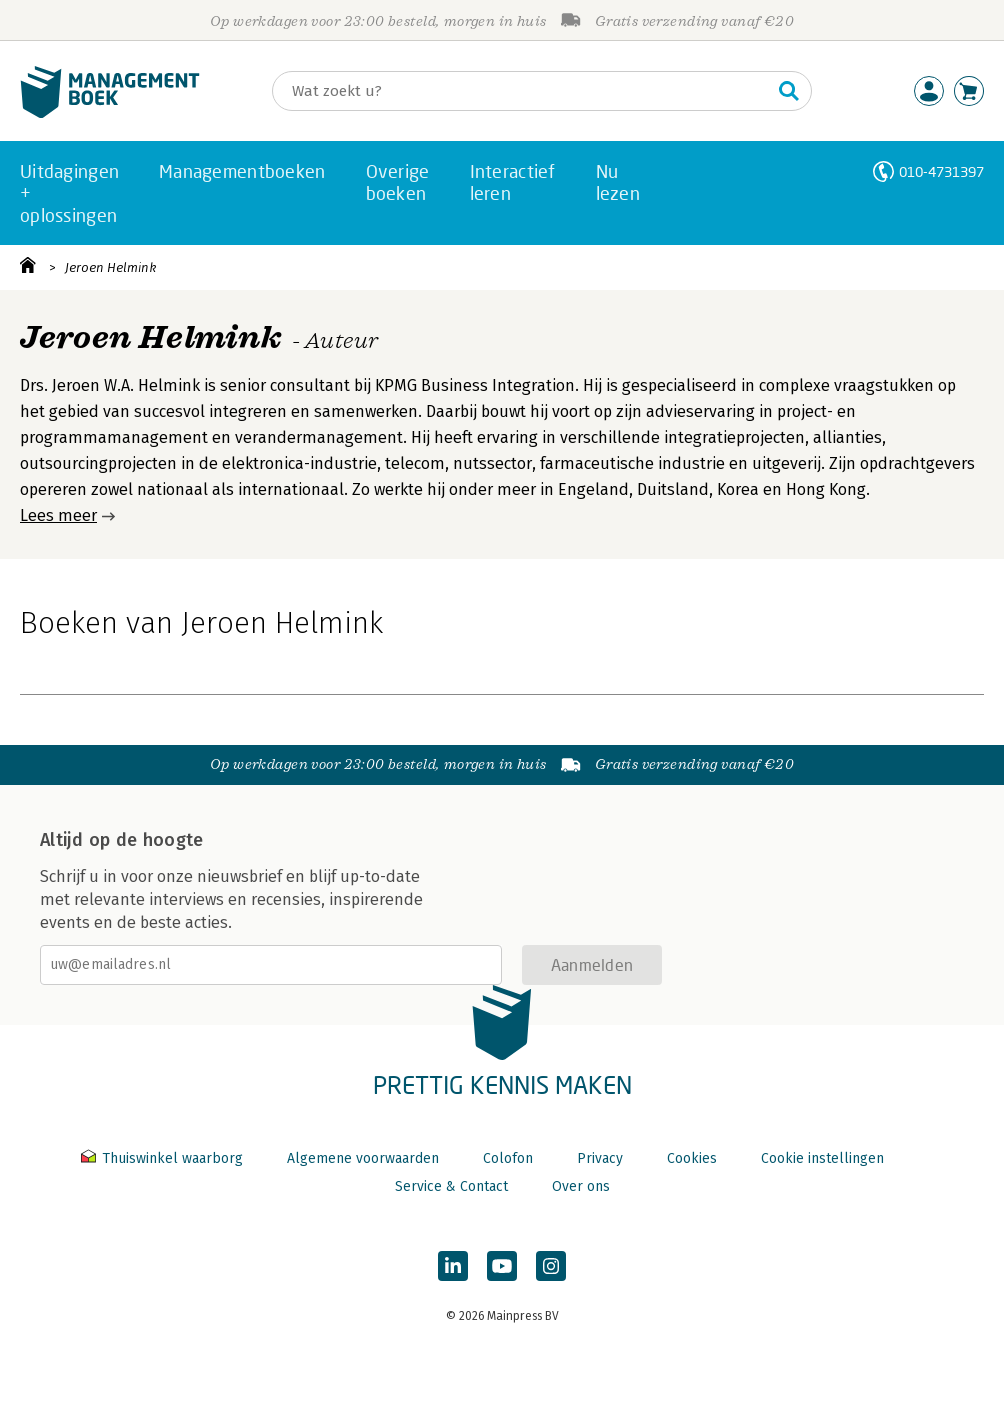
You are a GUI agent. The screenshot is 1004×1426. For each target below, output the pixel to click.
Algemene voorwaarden (363, 1158)
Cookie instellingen (822, 1158)
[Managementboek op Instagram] (551, 1266)
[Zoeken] (522, 91)
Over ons (581, 1186)
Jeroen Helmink (110, 267)
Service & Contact (451, 1186)
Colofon (508, 1158)
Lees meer (58, 515)
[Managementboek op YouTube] (502, 1266)
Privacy (600, 1158)
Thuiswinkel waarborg (164, 1158)
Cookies (692, 1158)
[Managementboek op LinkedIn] (453, 1266)
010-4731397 (941, 171)
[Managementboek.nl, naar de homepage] (110, 113)
